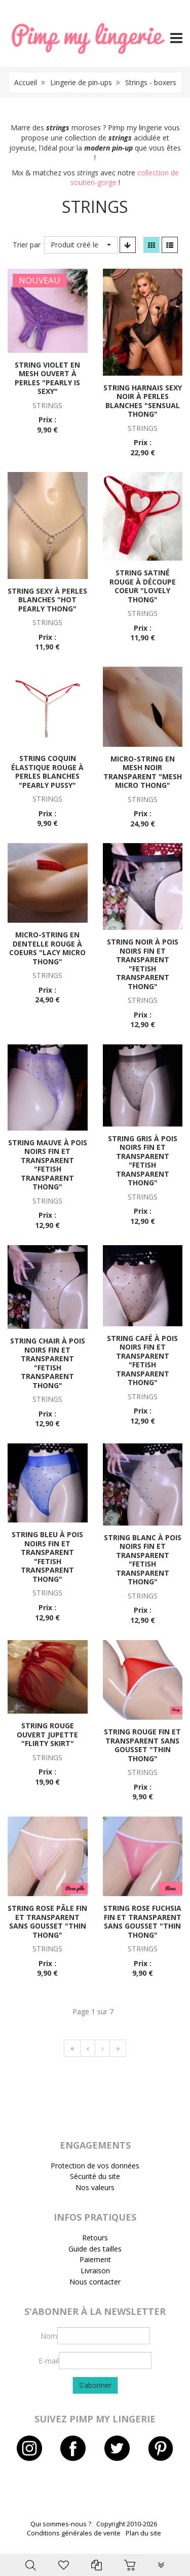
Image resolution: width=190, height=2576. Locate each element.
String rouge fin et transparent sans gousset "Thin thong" (142, 1745)
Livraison (95, 2270)
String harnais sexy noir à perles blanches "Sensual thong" (142, 401)
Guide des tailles (95, 2249)
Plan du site (143, 2533)
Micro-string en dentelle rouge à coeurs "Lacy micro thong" (47, 948)
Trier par (27, 244)
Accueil (25, 82)
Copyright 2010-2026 (126, 2524)
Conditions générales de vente (74, 2533)
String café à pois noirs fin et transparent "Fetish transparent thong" (142, 1360)
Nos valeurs (95, 2187)
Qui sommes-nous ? (60, 2524)
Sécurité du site (95, 2176)
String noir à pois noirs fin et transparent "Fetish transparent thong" (142, 964)
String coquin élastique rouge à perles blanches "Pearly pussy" (47, 771)
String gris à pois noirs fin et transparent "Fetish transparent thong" (142, 1161)
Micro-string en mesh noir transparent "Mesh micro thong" (142, 772)
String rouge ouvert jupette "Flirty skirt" (47, 1734)
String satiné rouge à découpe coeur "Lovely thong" (142, 586)
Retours (95, 2237)
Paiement (95, 2259)
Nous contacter (95, 2282)
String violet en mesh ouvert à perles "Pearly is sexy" (47, 378)
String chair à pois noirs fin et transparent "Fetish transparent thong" (47, 1363)
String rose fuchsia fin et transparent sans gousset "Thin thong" (142, 1921)
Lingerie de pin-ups (81, 82)
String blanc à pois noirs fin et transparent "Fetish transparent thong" (142, 1560)
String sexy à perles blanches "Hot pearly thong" (47, 599)
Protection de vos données (95, 2165)
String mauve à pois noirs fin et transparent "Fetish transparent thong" (47, 1165)
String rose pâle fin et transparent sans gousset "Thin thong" (47, 1921)
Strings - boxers (150, 82)
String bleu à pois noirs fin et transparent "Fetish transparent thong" (47, 1557)
